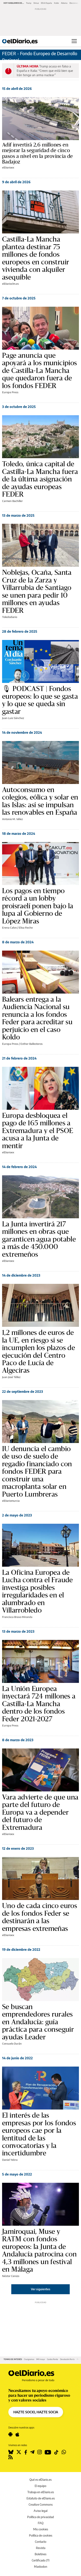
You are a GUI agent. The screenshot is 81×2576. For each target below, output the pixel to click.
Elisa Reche (26, 927)
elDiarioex (8, 167)
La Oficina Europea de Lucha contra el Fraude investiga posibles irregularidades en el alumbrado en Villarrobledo (37, 1591)
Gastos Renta (52, 2359)
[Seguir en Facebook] (25, 2452)
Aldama (64, 3)
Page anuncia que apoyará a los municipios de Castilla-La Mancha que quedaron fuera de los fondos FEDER (39, 370)
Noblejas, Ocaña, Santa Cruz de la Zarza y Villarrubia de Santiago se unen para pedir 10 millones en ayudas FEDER (37, 591)
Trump (28, 3)
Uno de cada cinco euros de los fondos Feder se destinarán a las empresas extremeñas (39, 1917)
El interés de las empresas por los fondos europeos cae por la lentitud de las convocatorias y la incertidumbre (39, 2134)
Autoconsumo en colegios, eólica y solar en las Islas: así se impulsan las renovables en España (40, 801)
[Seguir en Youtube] (48, 2452)
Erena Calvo (9, 927)
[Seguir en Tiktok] (56, 2452)
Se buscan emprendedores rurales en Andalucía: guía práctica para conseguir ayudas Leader (38, 2022)
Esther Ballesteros (31, 1043)
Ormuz (36, 3)
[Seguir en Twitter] (18, 2452)
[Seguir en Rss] (10, 2457)
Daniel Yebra (10, 2159)
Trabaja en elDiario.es (40, 2492)
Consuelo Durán (12, 2043)
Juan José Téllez (11, 1377)
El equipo (40, 2486)
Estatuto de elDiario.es (41, 2498)
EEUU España (46, 3)
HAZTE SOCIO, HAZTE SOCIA (35, 2412)
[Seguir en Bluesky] (10, 2452)
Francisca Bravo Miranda (17, 1617)
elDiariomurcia (11, 1500)
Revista (40, 2548)
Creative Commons (41, 2504)
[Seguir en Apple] (17, 2434)
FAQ (40, 2523)
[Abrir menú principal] (74, 41)
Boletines (40, 2554)
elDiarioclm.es (10, 283)
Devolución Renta (67, 2359)
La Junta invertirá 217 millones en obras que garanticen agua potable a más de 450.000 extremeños (39, 1239)
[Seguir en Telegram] (32, 2452)
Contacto (40, 2541)
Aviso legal (40, 2511)
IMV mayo (40, 2359)
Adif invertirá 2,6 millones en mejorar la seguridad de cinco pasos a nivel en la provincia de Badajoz (37, 153)
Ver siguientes (40, 2289)
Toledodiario (9, 617)
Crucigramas (29, 2359)
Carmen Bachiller (12, 501)
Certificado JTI (40, 2560)
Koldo (56, 3)
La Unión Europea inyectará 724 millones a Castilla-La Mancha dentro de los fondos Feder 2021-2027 (39, 1704)
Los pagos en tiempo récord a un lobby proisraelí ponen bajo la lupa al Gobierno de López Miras (37, 906)
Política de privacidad (40, 2517)
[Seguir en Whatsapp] (64, 2452)
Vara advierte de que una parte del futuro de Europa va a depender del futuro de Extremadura (40, 1812)
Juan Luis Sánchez (13, 718)
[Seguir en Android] (10, 2434)
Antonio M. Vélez (12, 819)
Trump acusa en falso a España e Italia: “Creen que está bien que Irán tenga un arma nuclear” (45, 70)
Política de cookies (40, 2535)
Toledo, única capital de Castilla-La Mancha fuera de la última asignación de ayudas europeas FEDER (40, 479)
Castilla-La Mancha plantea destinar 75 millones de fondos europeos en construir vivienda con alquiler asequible (35, 258)
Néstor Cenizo (10, 2276)
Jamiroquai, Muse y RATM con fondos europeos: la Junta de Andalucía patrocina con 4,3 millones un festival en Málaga (39, 2250)
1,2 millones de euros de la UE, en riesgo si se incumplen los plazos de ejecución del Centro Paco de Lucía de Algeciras (38, 1351)
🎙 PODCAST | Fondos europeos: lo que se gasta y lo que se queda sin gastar (40, 700)
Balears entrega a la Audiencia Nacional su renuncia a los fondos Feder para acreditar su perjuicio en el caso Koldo (37, 1018)
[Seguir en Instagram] (39, 2452)
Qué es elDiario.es (40, 2479)
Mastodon (40, 2566)
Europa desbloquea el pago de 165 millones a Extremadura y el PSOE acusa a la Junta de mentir (37, 1131)
